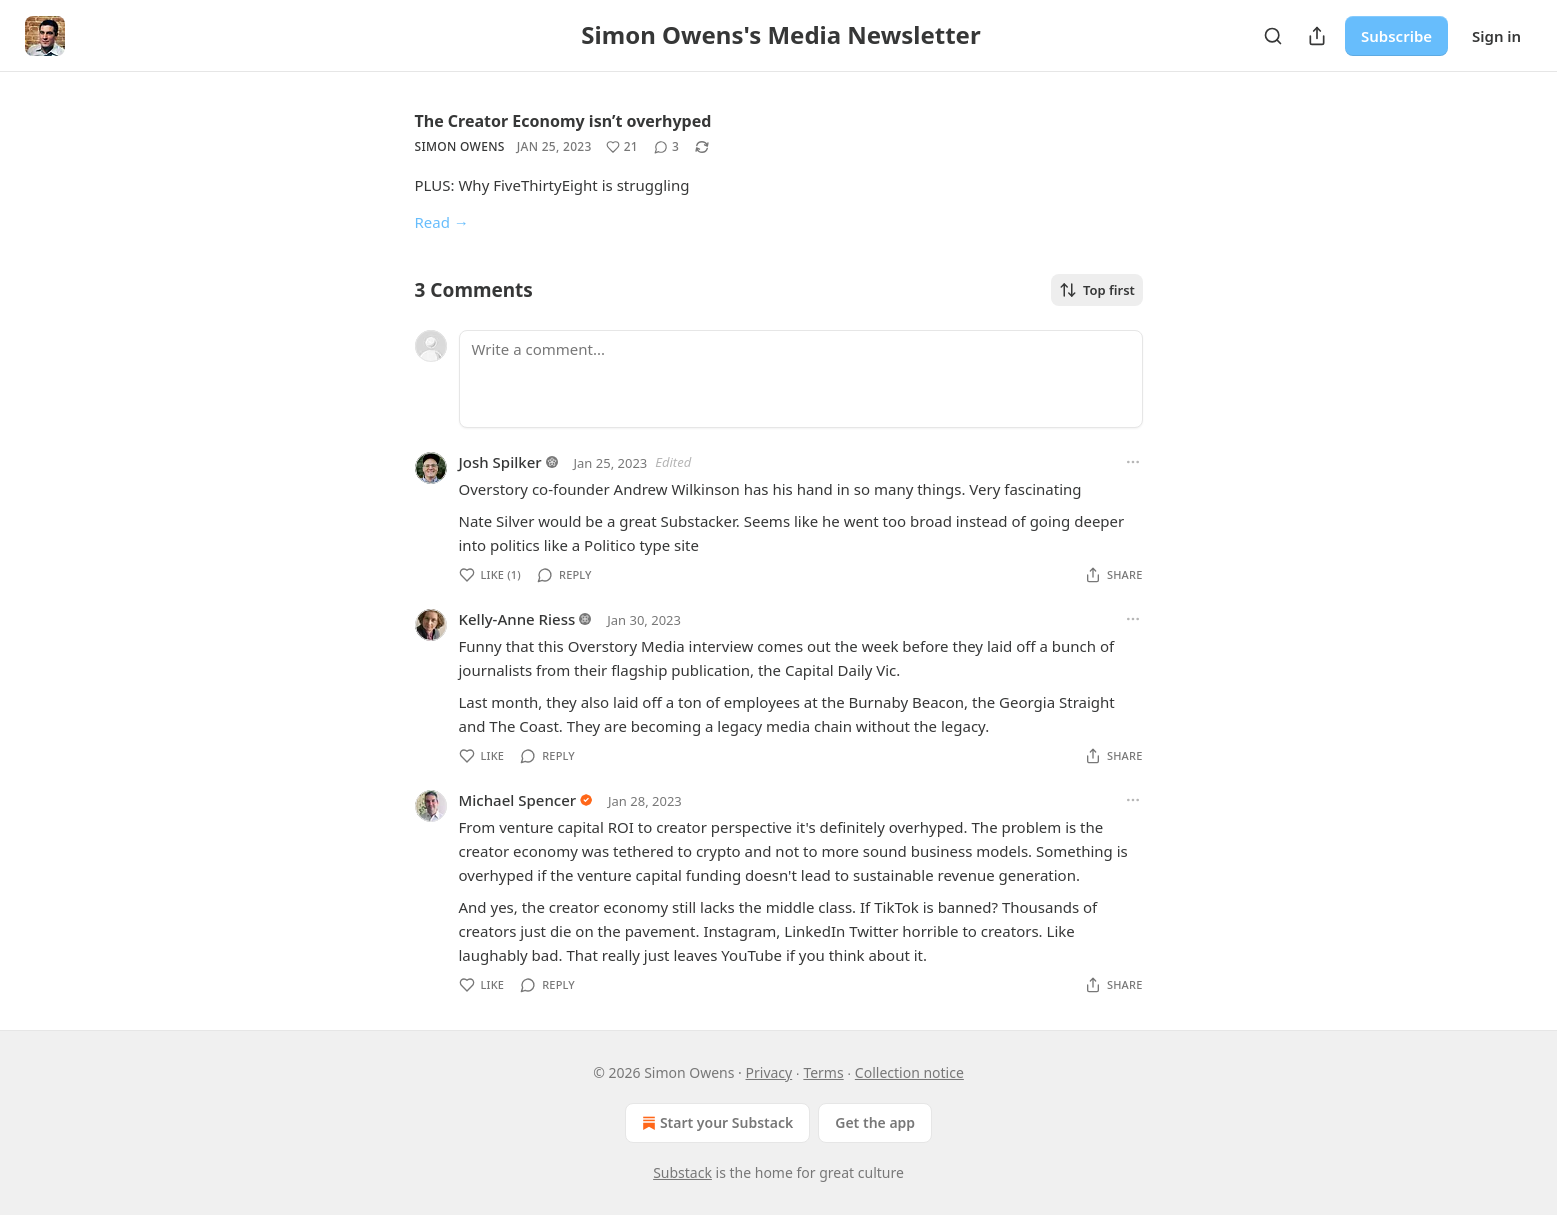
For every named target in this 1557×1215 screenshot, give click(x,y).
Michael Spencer (518, 800)
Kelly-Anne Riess (517, 619)
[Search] (1273, 36)
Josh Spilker (500, 462)
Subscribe (1396, 36)
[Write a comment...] (801, 379)
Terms (823, 1072)
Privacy (769, 1072)
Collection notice (909, 1072)
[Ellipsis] (1133, 462)
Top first (1097, 290)
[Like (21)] (622, 147)
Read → (442, 222)
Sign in (1496, 36)
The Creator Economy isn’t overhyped (563, 121)
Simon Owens (460, 146)
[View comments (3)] (666, 147)
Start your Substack (715, 1123)
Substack (682, 1172)
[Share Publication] (1317, 36)
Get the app (875, 1122)
